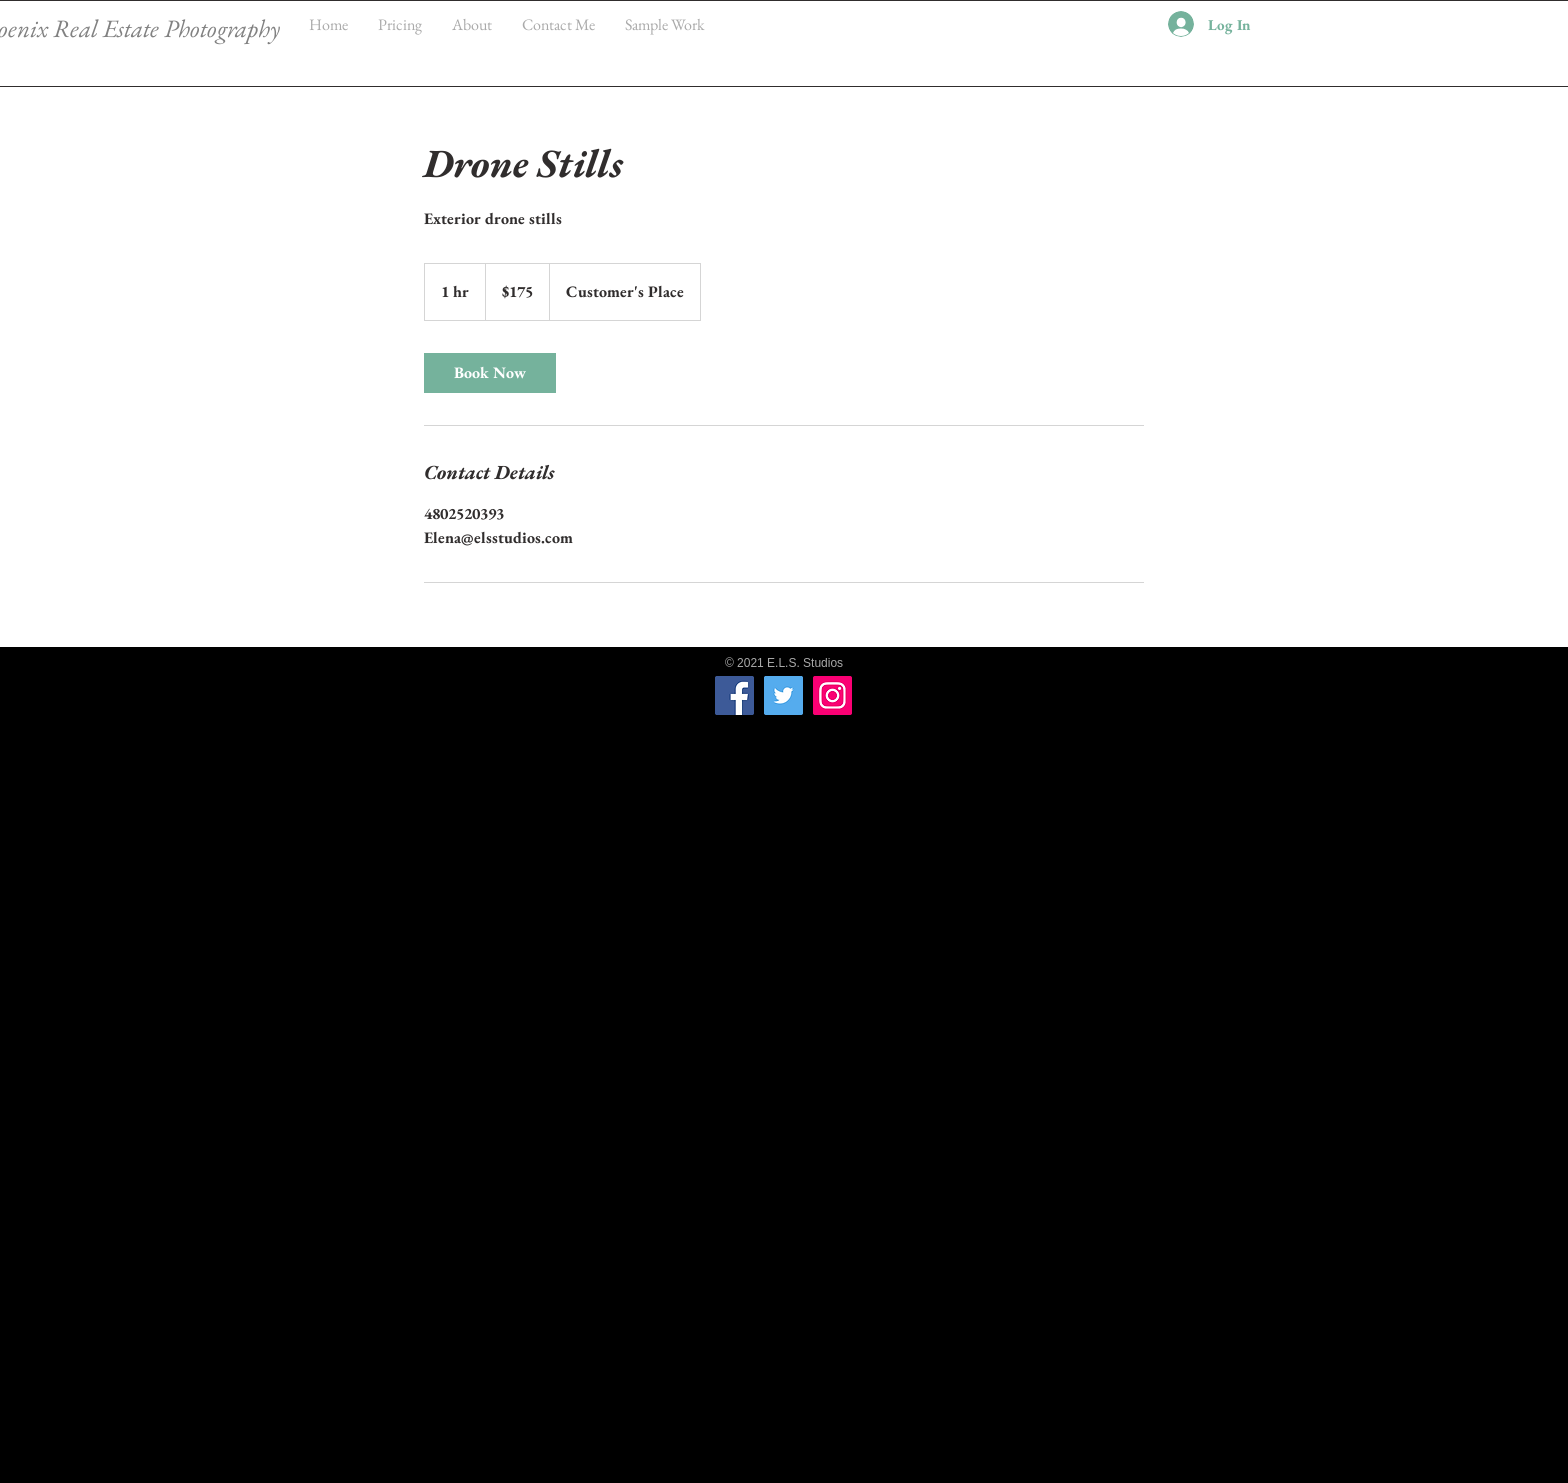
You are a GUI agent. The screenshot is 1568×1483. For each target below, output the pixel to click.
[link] (490, 373)
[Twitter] (783, 695)
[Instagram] (832, 695)
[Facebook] (734, 695)
